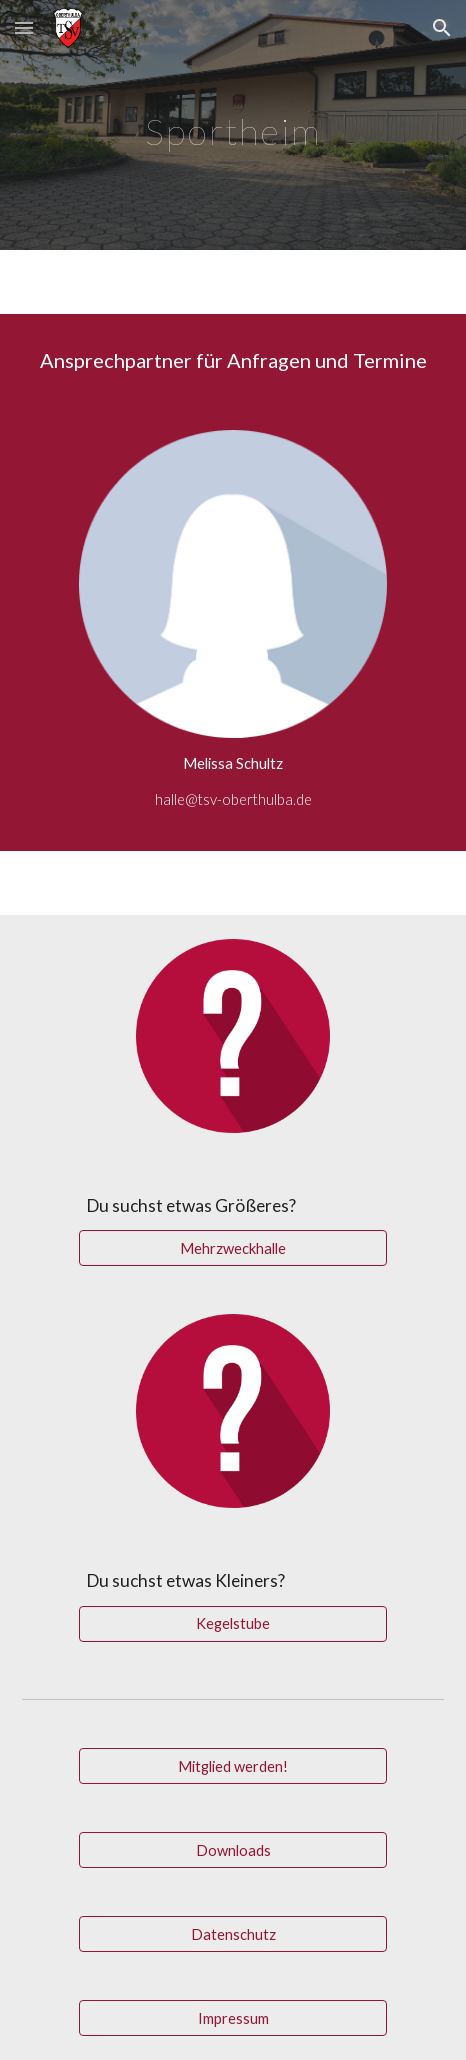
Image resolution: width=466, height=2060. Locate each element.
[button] (24, 27)
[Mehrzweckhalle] (233, 1248)
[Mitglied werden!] (233, 1766)
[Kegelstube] (233, 1624)
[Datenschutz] (233, 1934)
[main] (233, 124)
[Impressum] (233, 2018)
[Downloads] (233, 1850)
